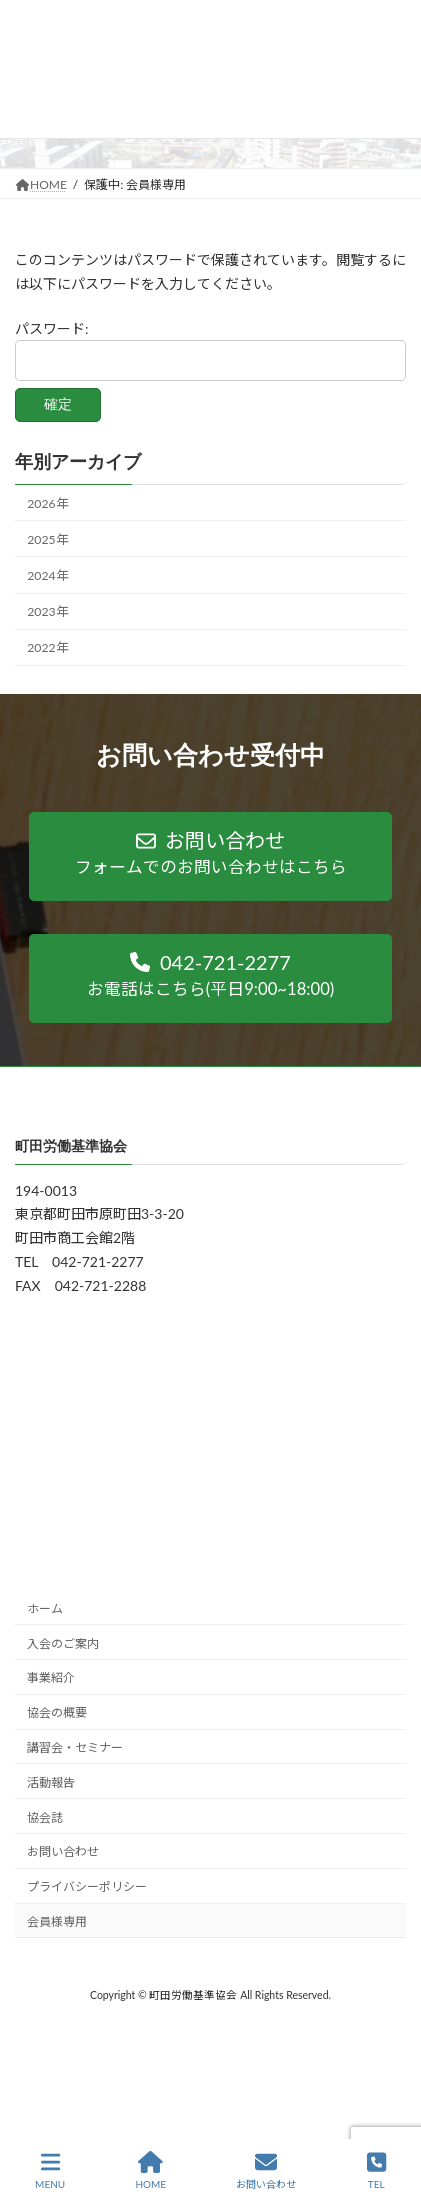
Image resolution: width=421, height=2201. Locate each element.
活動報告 (51, 1782)
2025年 (47, 539)
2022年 (47, 647)
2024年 (47, 575)
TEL (376, 2170)
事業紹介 (51, 1678)
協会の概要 (57, 1712)
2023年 (47, 611)
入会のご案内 (63, 1643)
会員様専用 (57, 1921)
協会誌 (45, 1817)
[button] (210, 856)
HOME (150, 2170)
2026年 (47, 503)
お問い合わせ (63, 1851)
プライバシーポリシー (87, 1886)
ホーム (45, 1608)
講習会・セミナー (75, 1747)
